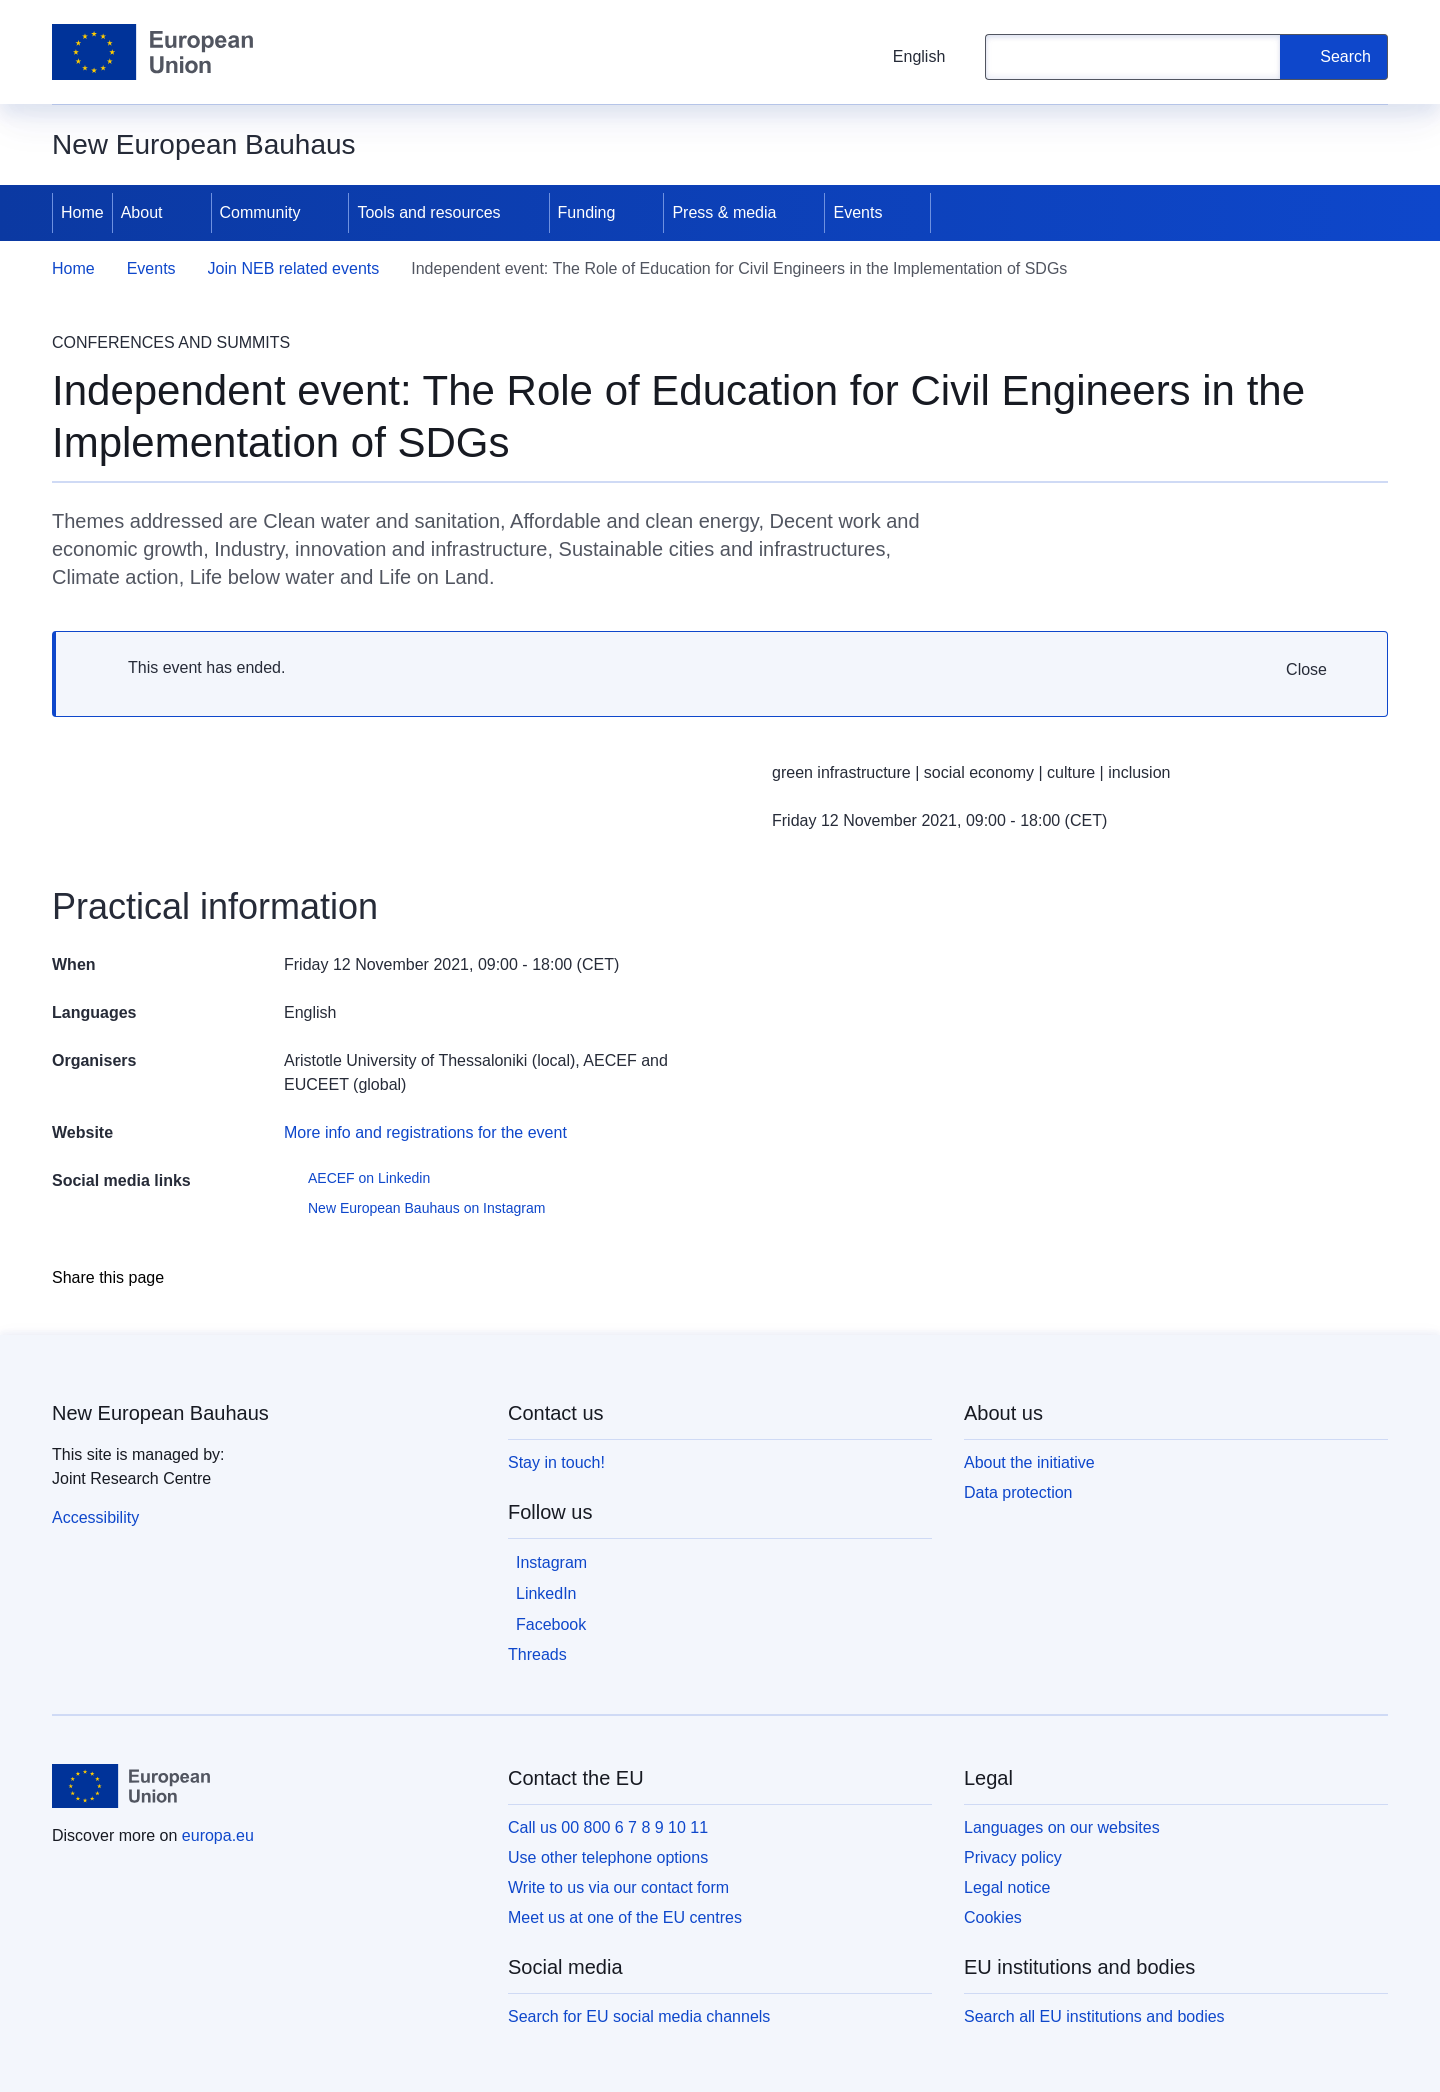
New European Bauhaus (160, 1413)
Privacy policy (1013, 1857)
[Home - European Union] (152, 52)
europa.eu (218, 1835)
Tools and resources (428, 212)
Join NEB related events (294, 268)
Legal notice (1007, 1887)
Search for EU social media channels (639, 2016)
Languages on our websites (1062, 1827)
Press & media (724, 212)
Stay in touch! (556, 1462)
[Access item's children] (189, 213)
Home (82, 212)
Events (857, 212)
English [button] (907, 56)
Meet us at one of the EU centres (625, 1917)
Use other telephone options (608, 1857)
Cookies (993, 1917)
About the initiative (1029, 1462)
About (142, 212)
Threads (537, 1654)
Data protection (1018, 1492)
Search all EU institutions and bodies (1094, 2016)
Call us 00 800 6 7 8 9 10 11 (608, 1827)
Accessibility (95, 1517)
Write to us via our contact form (618, 1887)
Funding (587, 212)
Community (260, 212)
